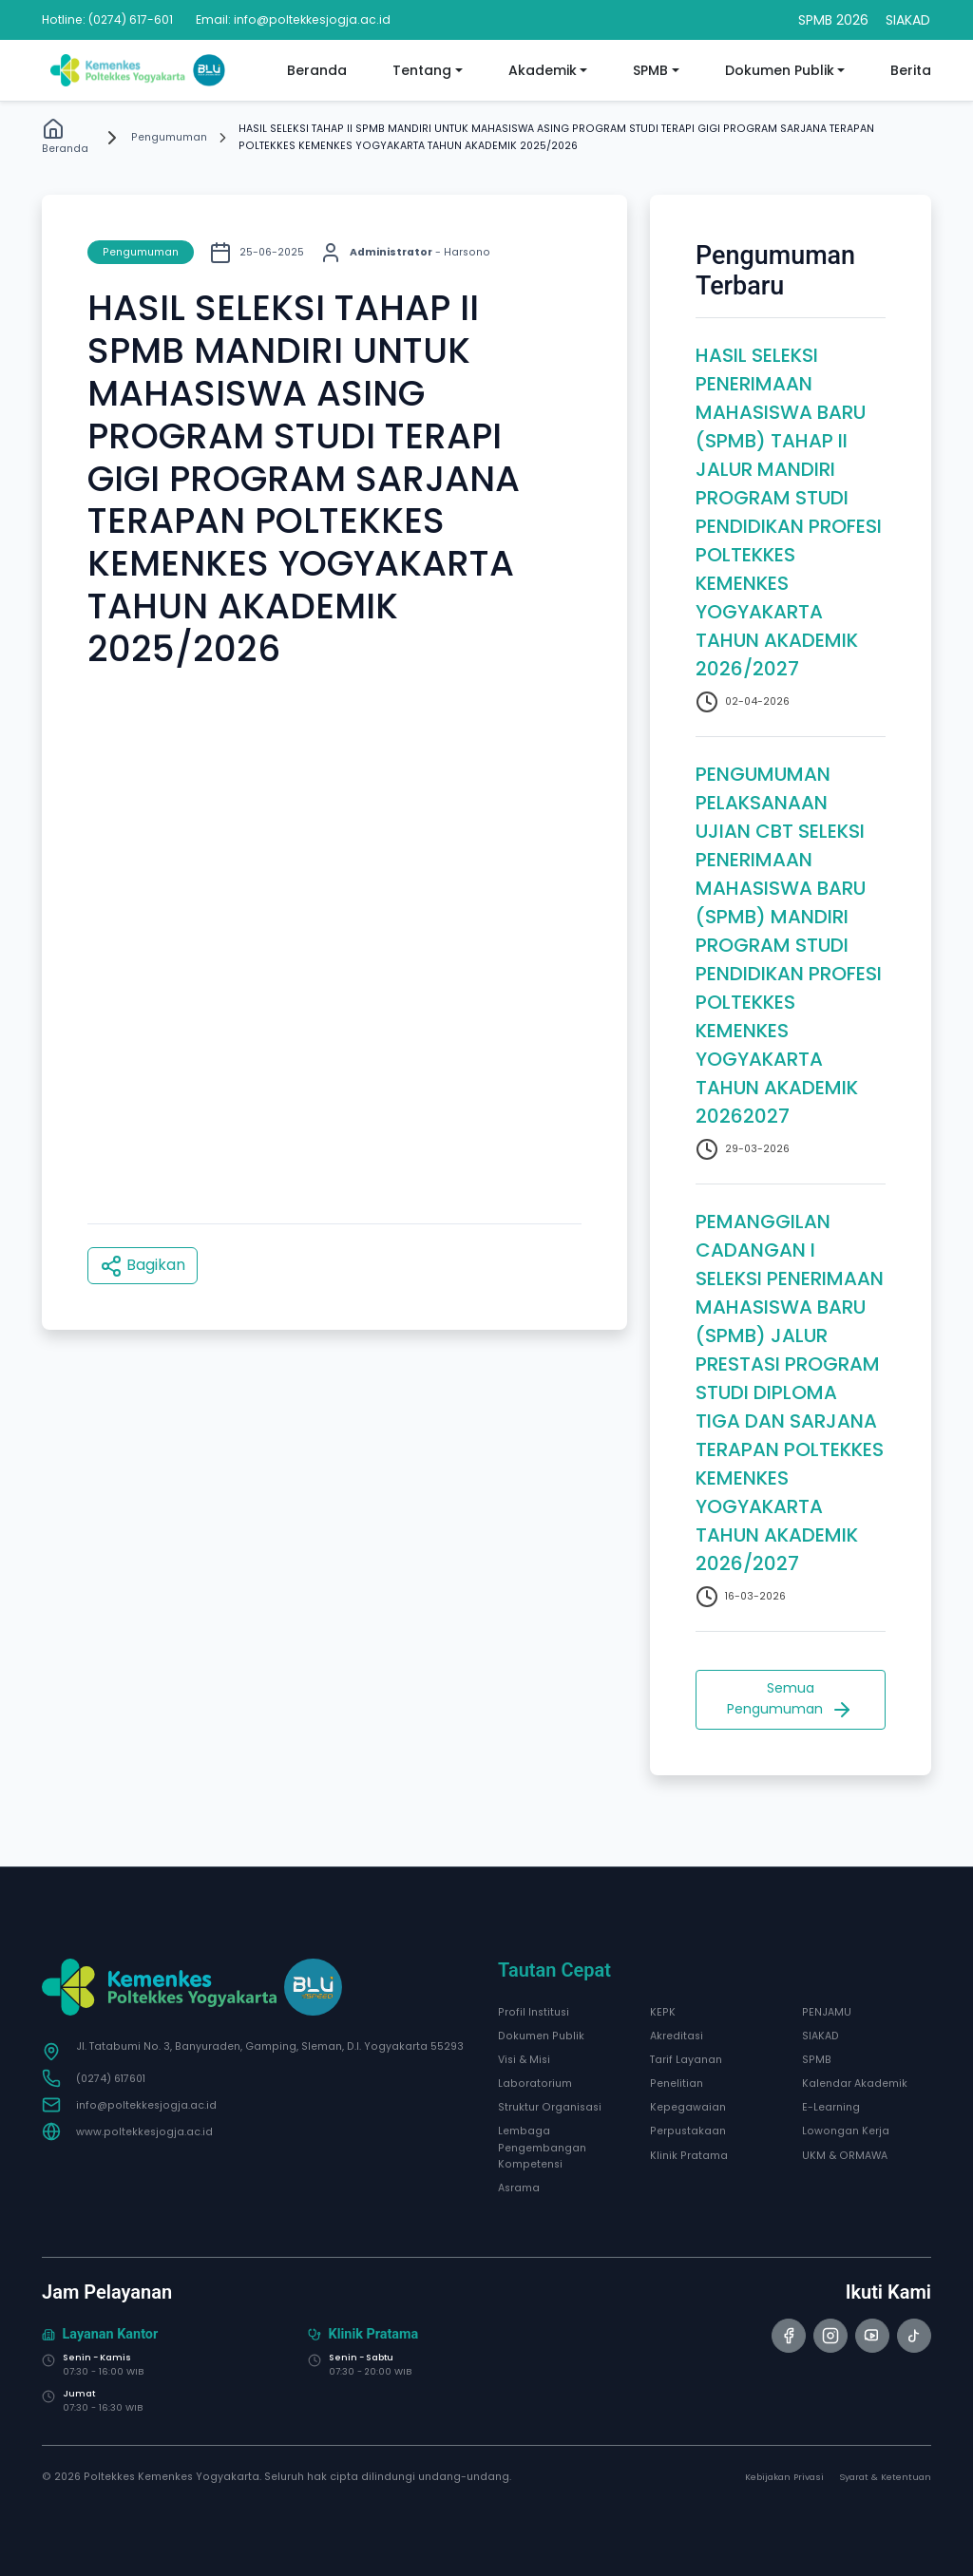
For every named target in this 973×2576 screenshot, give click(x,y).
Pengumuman (169, 137)
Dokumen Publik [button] (779, 70)
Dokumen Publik (541, 2036)
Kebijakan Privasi (784, 2477)
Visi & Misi (524, 2060)
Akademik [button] (542, 70)
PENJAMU (826, 2012)
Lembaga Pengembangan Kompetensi (542, 2147)
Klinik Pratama (689, 2156)
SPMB (816, 2060)
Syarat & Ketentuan (885, 2477)
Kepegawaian (688, 2107)
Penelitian (676, 2083)
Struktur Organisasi (549, 2107)
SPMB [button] (650, 70)
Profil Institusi (533, 2012)
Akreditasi (676, 2036)
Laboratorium (535, 2083)
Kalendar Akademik (854, 2083)
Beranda (317, 70)
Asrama (519, 2188)
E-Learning (831, 2107)
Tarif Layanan (686, 2060)
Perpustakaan (688, 2131)
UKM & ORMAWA (844, 2156)
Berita (910, 70)
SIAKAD (820, 2036)
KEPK (663, 2012)
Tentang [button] (421, 70)
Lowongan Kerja (845, 2131)
